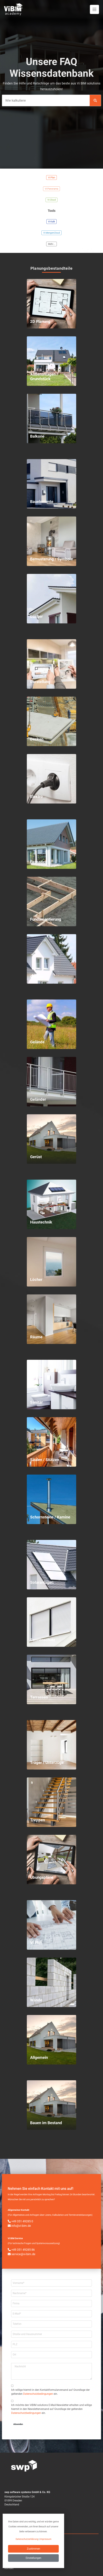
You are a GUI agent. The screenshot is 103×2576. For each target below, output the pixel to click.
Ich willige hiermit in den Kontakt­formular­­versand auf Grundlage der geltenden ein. (50, 2391)
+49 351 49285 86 (21, 2249)
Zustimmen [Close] (33, 2548)
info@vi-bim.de (19, 2225)
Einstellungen (33, 2558)
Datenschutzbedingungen (38, 2393)
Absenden (18, 2424)
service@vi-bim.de (21, 2254)
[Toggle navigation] (94, 9)
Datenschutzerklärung (27, 2539)
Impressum (45, 2539)
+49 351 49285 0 (20, 2221)
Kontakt (8, 2568)
